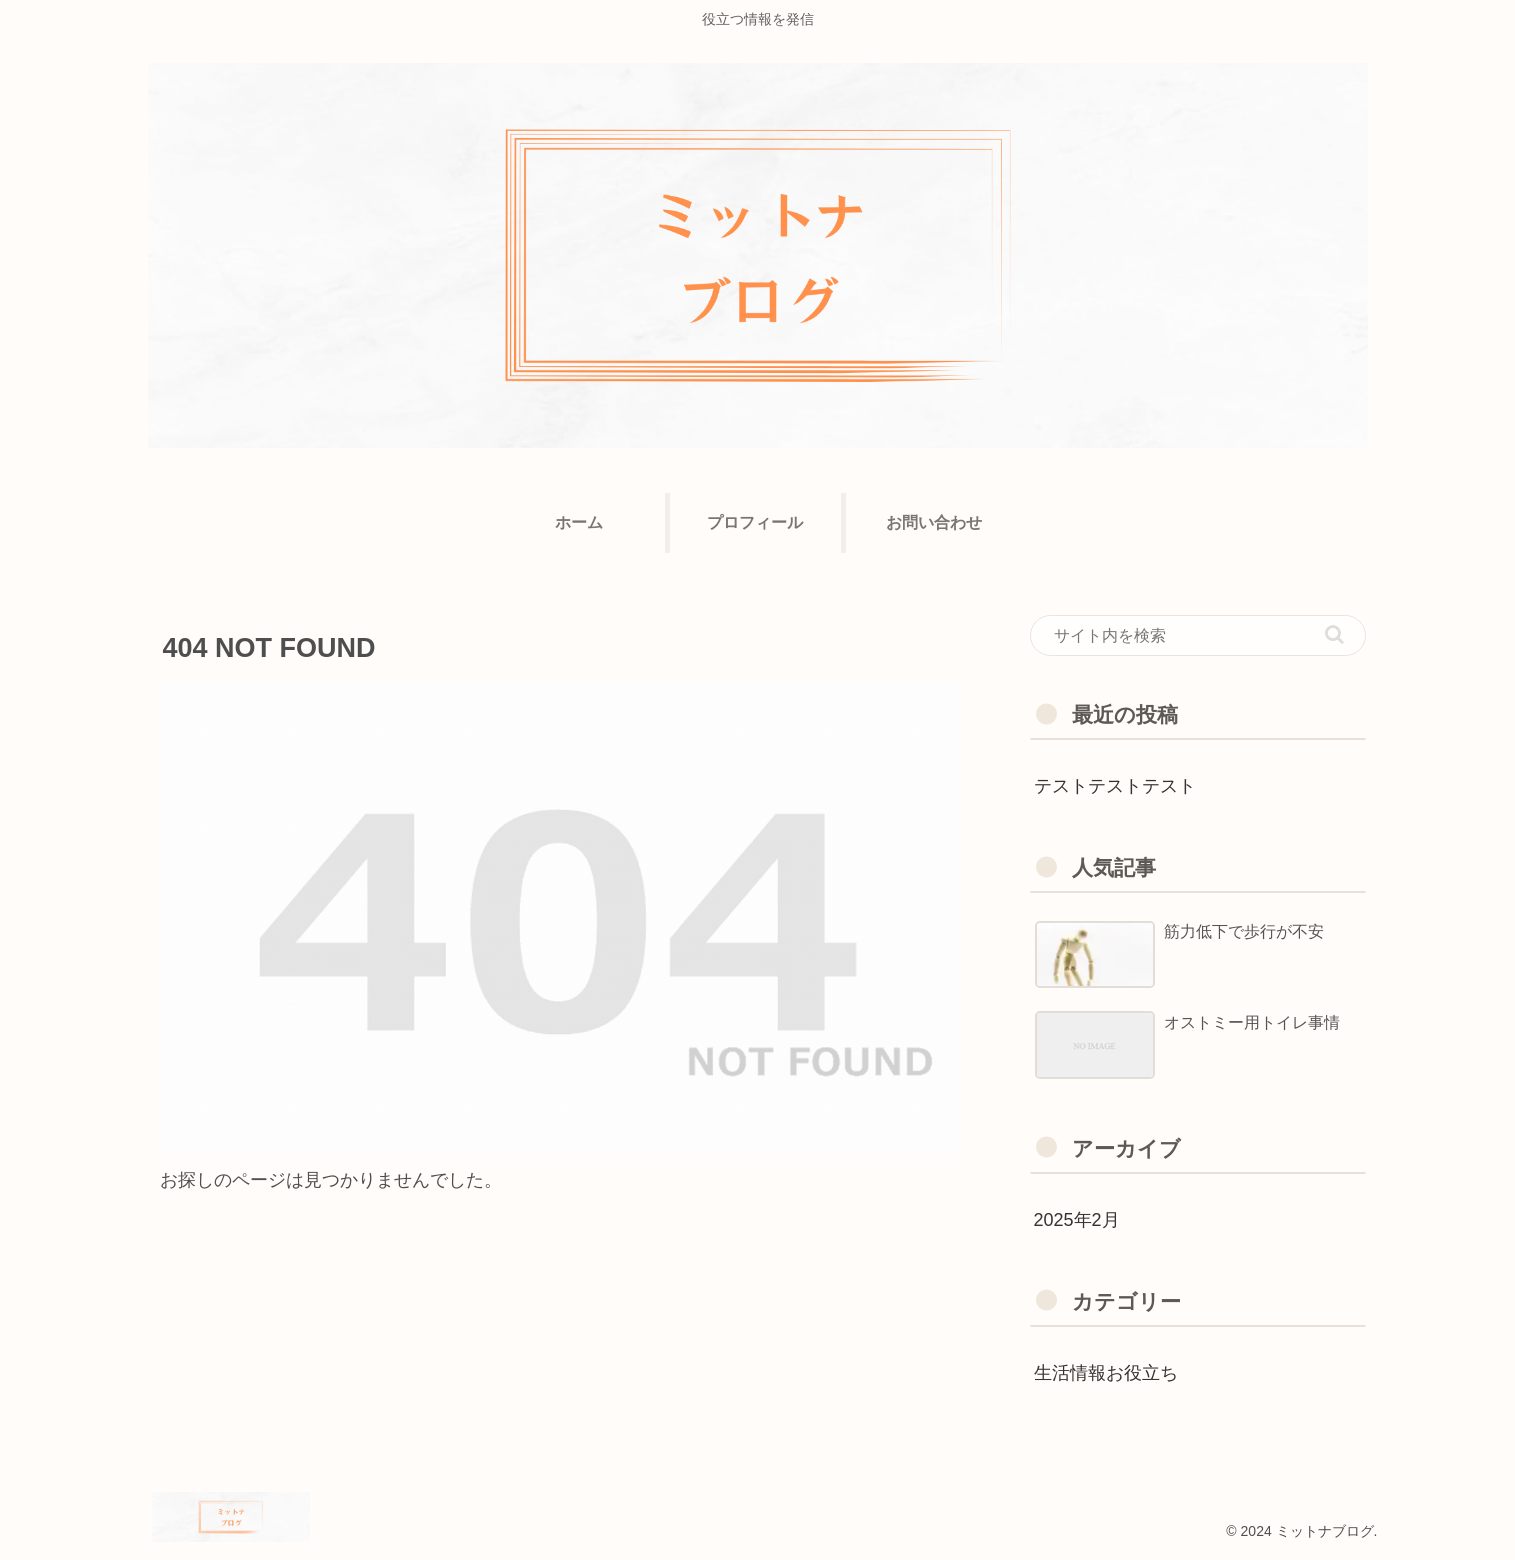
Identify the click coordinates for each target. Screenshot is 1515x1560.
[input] (1198, 636)
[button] (1334, 634)
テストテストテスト (1115, 786)
